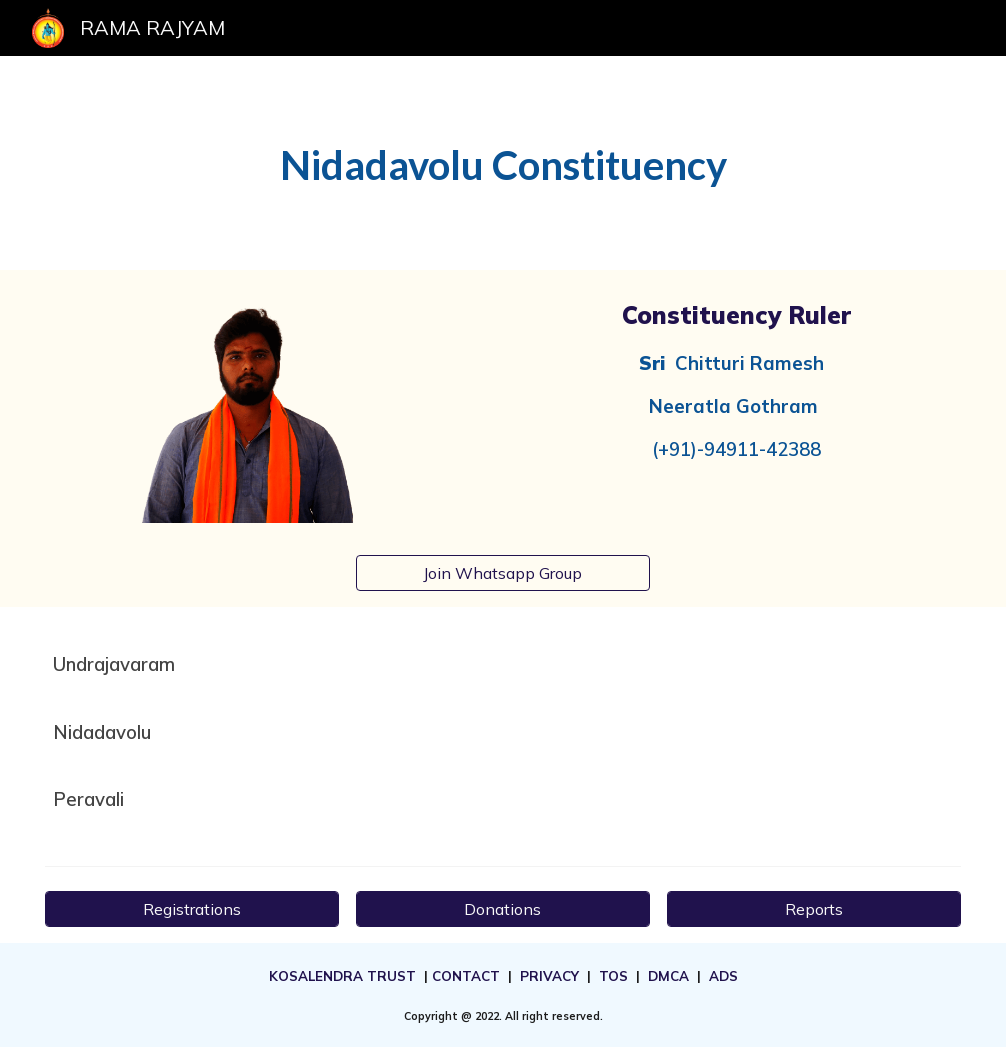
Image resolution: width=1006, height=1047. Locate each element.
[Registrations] (192, 909)
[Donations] (503, 909)
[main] (503, 163)
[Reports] (814, 909)
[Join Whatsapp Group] (503, 573)
